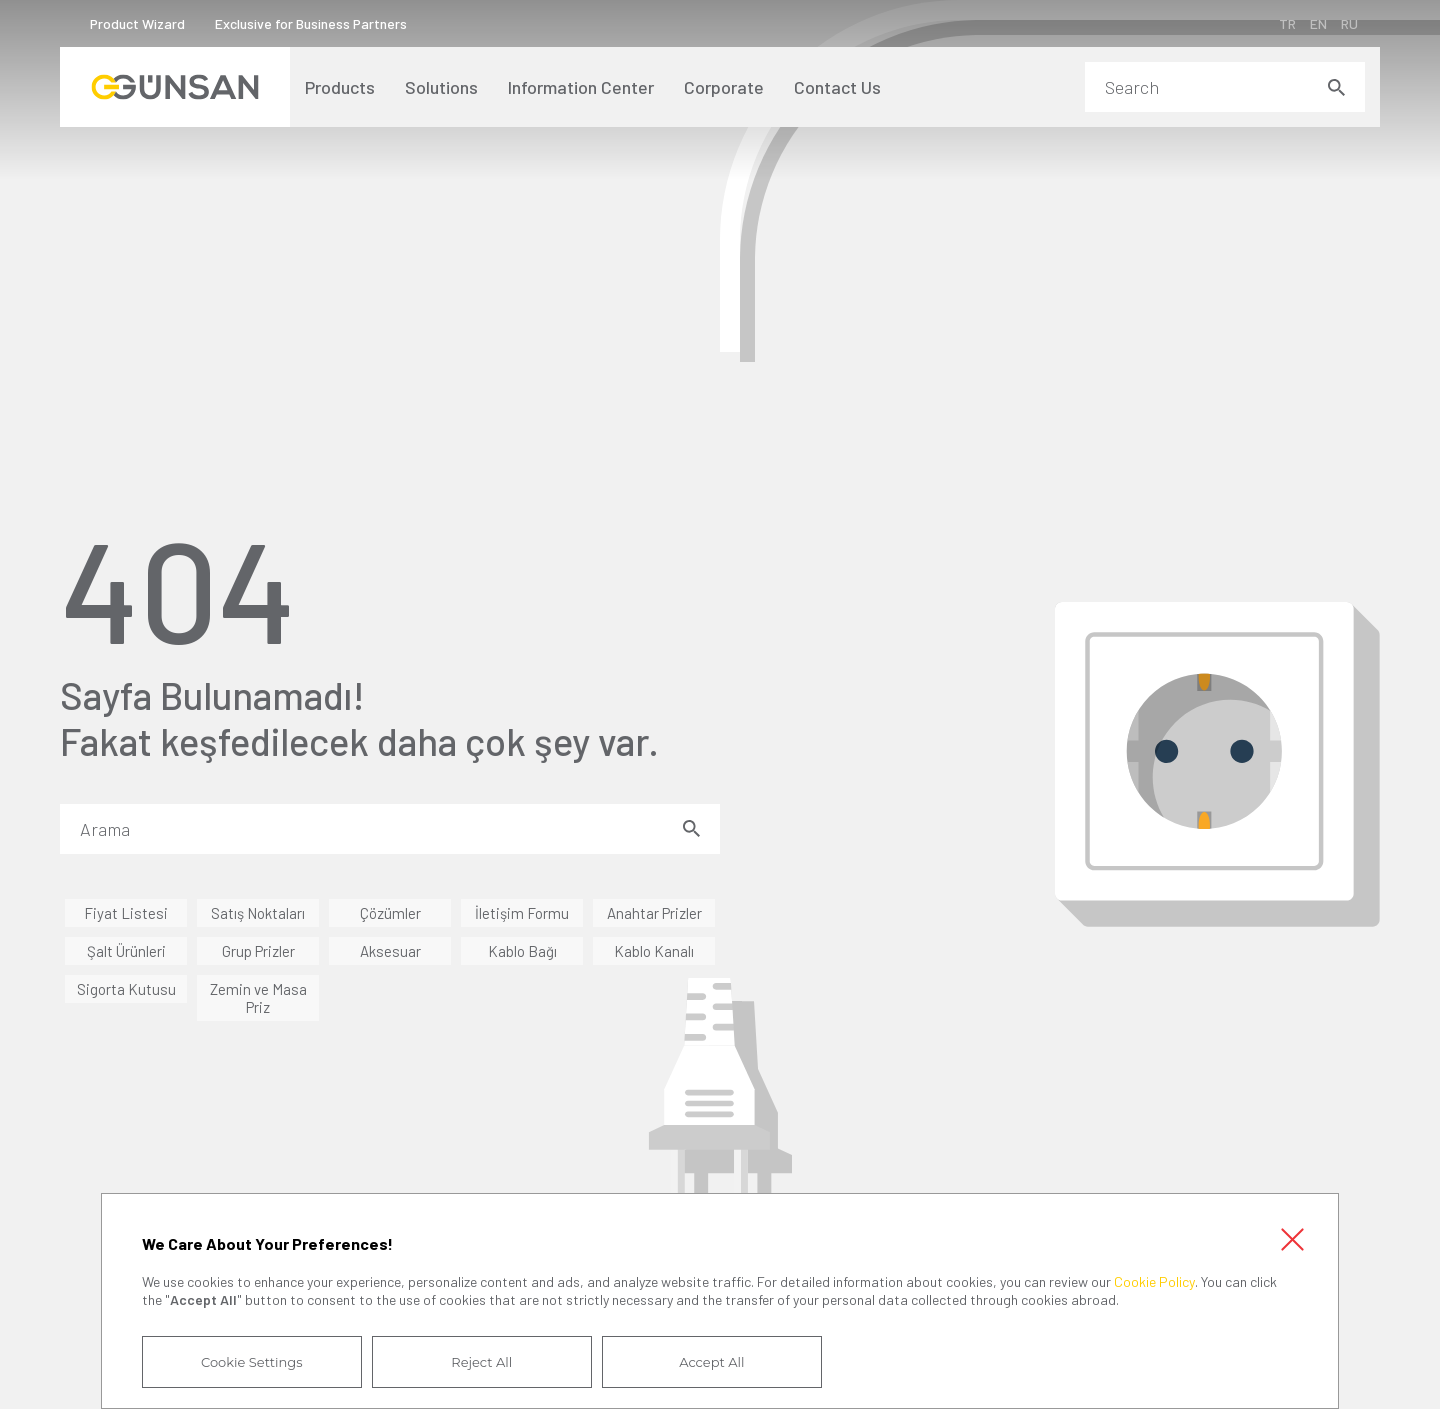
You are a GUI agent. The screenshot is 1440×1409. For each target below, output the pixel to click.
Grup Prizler (258, 951)
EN (1318, 23)
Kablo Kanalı (654, 951)
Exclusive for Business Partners (311, 23)
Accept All (711, 1362)
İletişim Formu (522, 913)
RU (1349, 23)
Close (1292, 1240)
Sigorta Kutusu (126, 989)
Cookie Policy (1154, 1281)
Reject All (481, 1362)
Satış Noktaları (258, 913)
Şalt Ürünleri (126, 951)
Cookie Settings (252, 1362)
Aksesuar (390, 951)
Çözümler (390, 913)
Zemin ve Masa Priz (258, 998)
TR (1287, 23)
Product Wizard (137, 23)
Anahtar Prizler (654, 913)
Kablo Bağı (522, 951)
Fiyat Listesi (126, 913)
